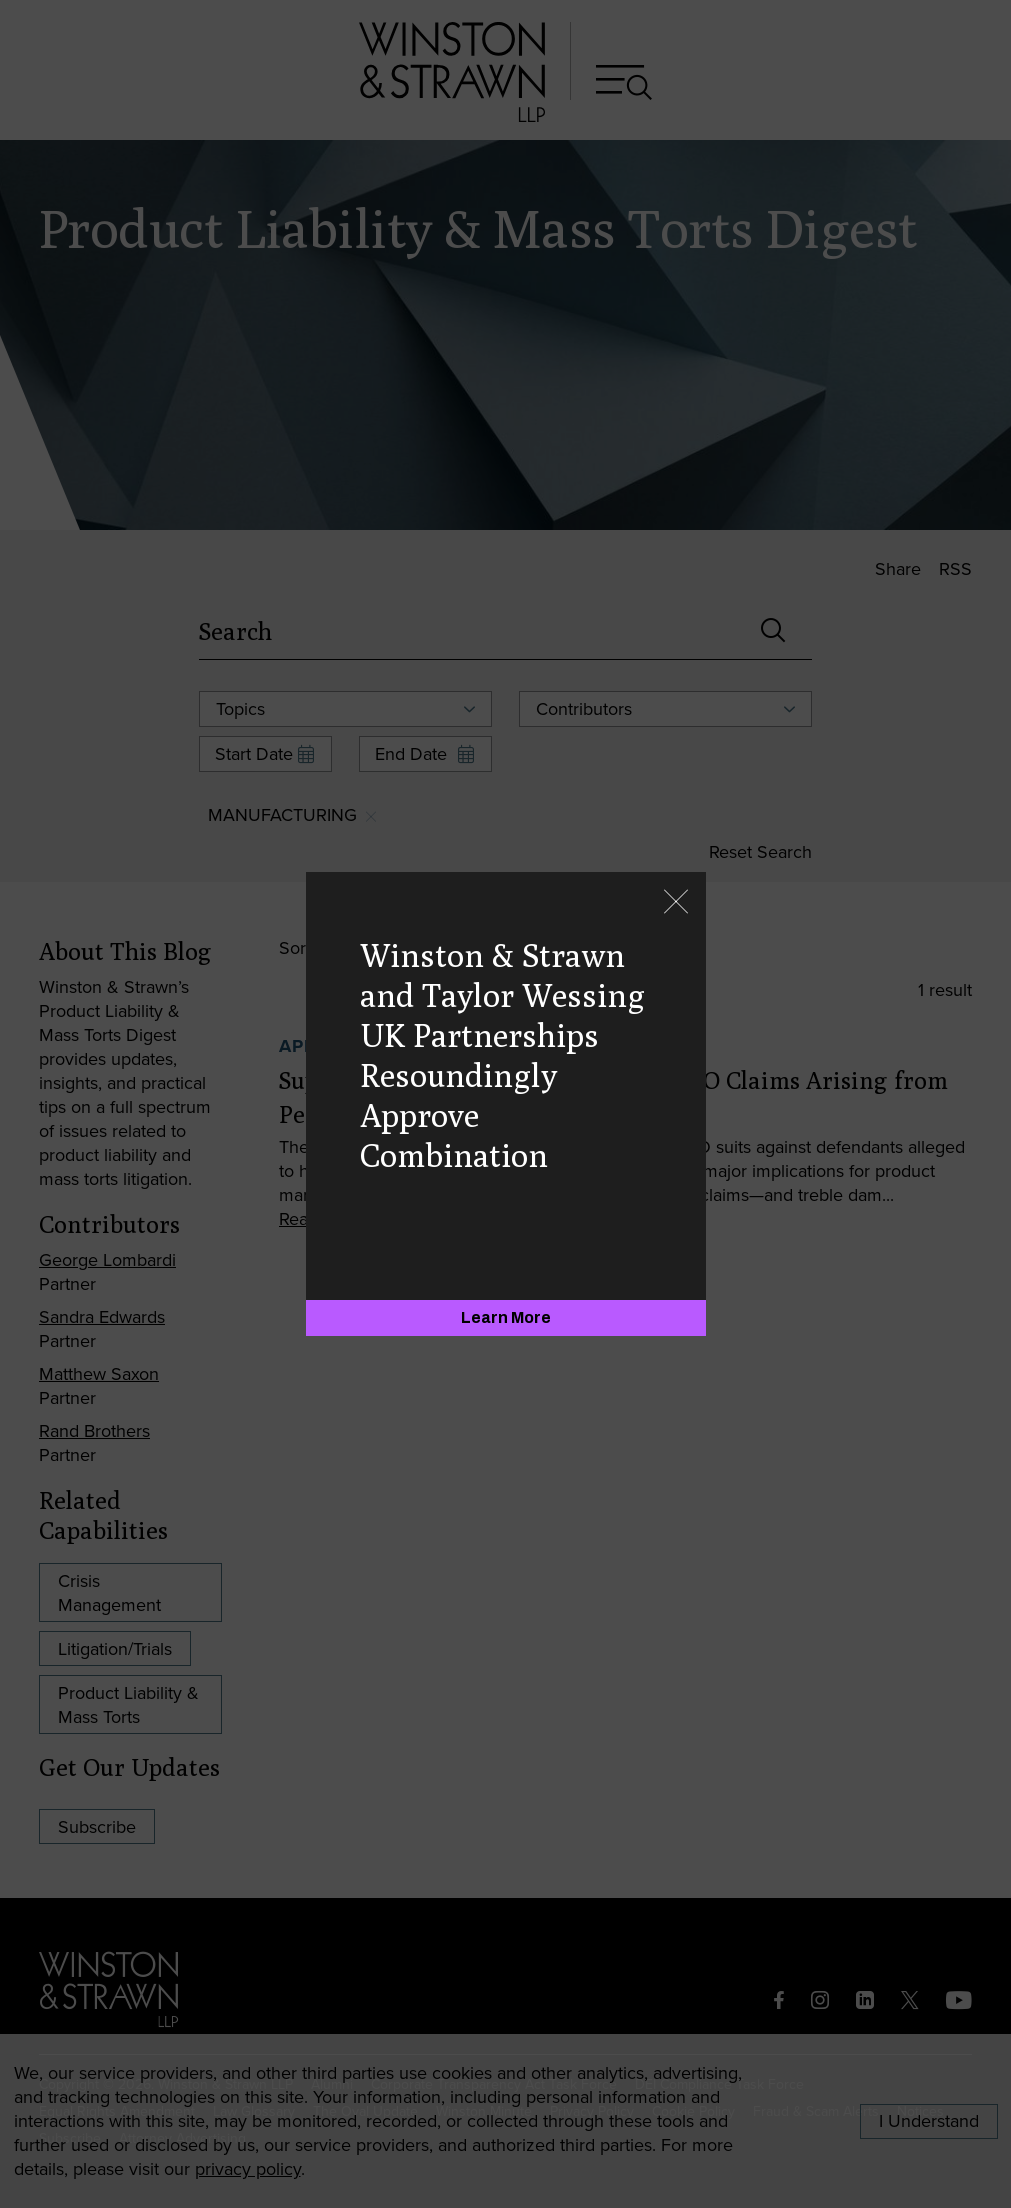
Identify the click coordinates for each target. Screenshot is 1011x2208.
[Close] (676, 903)
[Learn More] (506, 1318)
